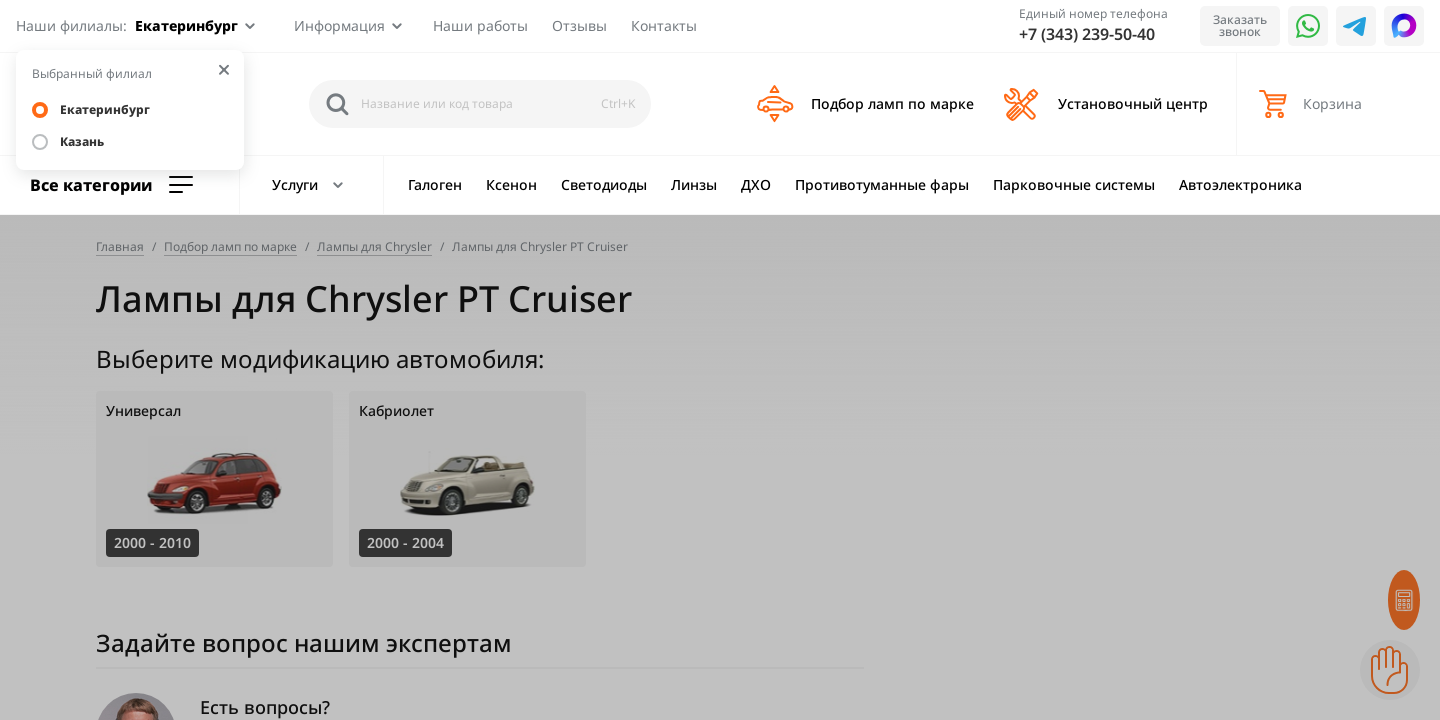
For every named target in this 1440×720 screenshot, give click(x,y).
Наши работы (480, 25)
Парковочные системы (1074, 184)
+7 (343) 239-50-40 (1087, 34)
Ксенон (511, 184)
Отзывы (579, 25)
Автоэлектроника (1240, 184)
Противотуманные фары (882, 184)
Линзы (694, 184)
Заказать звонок (1240, 25)
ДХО (756, 184)
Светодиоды (604, 184)
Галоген (435, 184)
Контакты (664, 25)
